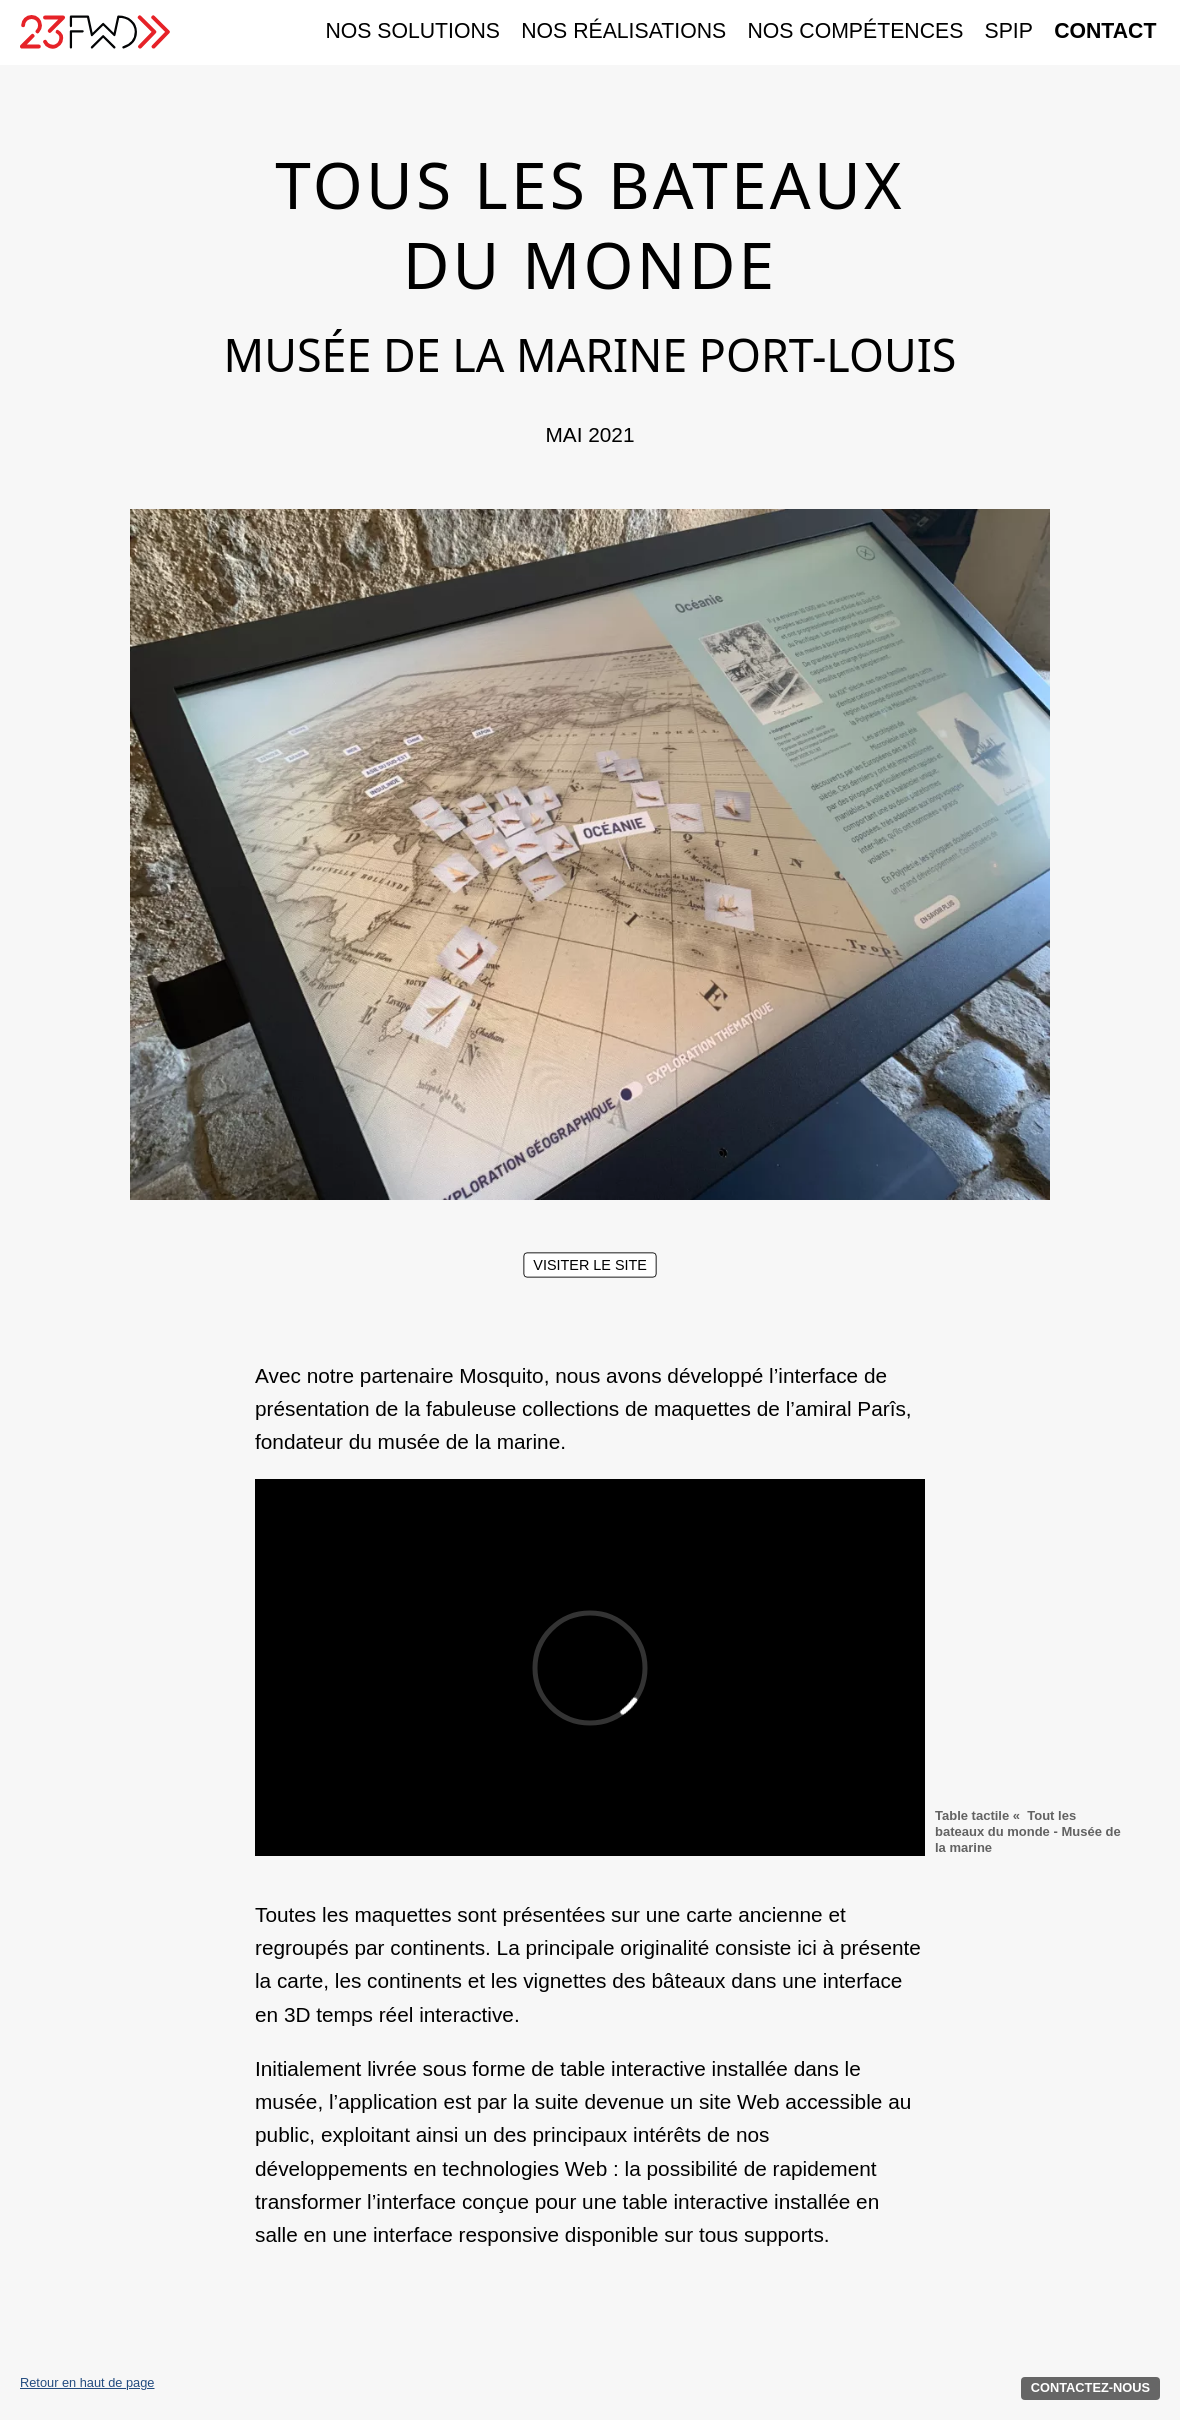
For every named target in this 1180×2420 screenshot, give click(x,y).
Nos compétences (855, 32)
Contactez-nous (1090, 2387)
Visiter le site (590, 1264)
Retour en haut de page (87, 2383)
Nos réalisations (623, 32)
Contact (1105, 32)
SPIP (1009, 32)
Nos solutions (412, 32)
